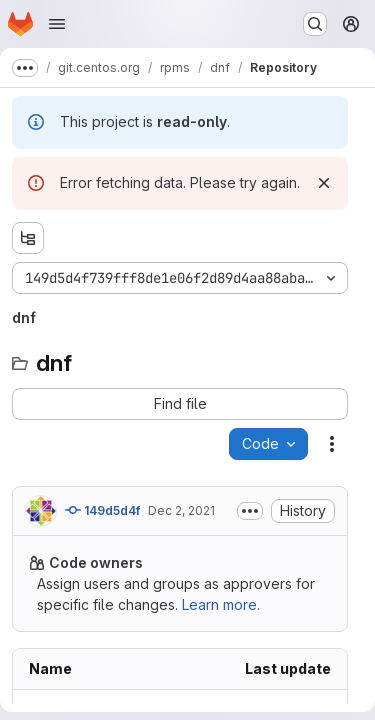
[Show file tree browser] (28, 238)
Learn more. (221, 604)
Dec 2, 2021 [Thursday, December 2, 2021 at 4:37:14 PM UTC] (181, 510)
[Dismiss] (324, 183)
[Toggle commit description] (250, 511)
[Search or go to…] (315, 24)
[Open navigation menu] (57, 24)
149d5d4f (102, 510)
